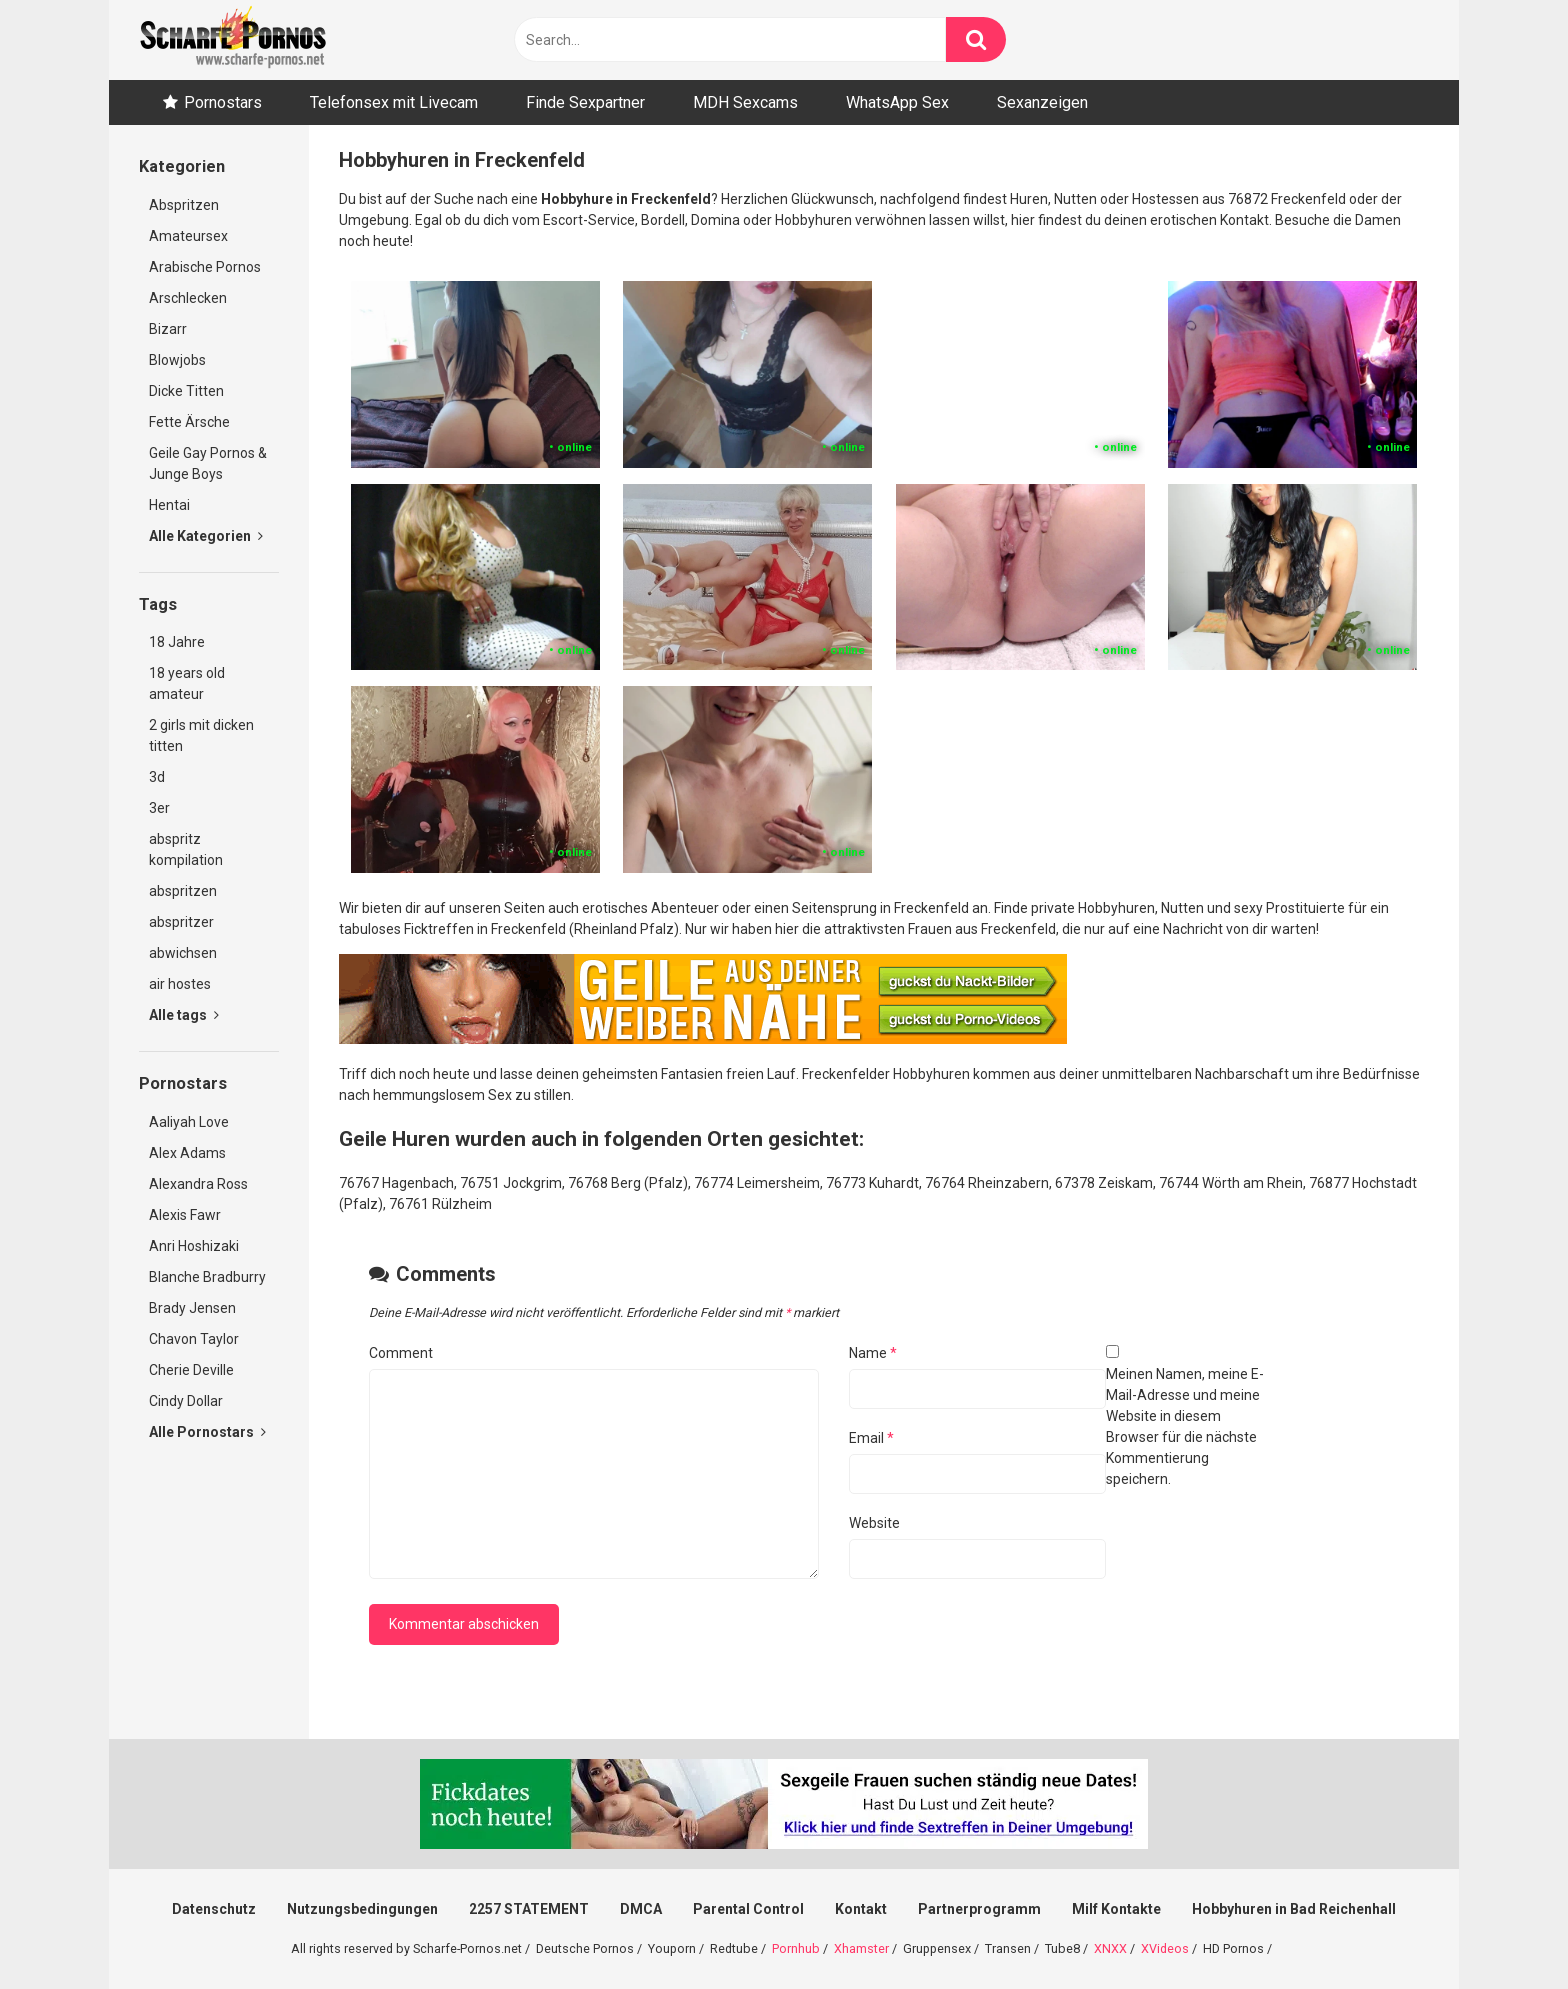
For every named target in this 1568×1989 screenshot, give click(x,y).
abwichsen (183, 953)
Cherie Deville (191, 1370)
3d (157, 777)
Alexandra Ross (198, 1184)
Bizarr (168, 329)
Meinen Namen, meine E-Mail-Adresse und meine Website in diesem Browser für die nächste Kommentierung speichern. (1185, 1426)
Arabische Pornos (205, 267)
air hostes (180, 984)
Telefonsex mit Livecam (394, 102)
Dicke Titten (186, 391)
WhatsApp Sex (897, 102)
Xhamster (861, 1948)
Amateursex (188, 236)
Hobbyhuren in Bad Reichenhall (1294, 1909)
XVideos (1165, 1948)
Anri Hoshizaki (194, 1246)
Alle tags (184, 1015)
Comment (401, 1353)
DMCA (641, 1909)
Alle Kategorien (206, 536)
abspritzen (183, 891)
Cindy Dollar (186, 1401)
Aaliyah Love (189, 1122)
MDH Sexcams (745, 102)
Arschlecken (188, 298)
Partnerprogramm (979, 1909)
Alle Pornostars (207, 1432)
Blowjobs (177, 360)
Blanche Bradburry (207, 1277)
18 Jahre (177, 642)
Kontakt (861, 1909)
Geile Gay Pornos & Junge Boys (208, 463)
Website (874, 1523)
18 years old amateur (187, 683)
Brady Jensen (192, 1308)
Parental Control (748, 1909)
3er (159, 808)
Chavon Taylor (194, 1339)
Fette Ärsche (189, 422)
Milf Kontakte (1116, 1909)
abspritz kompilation (186, 849)
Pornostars (223, 102)
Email (871, 1438)
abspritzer (181, 922)
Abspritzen (184, 205)
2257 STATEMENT (529, 1909)
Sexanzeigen (1042, 102)
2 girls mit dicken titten (201, 735)
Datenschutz (214, 1909)
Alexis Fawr (185, 1215)
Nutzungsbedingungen (362, 1909)
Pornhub (796, 1948)
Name (873, 1353)
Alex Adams (187, 1153)
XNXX (1110, 1948)
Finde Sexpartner (585, 102)
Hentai (169, 505)
